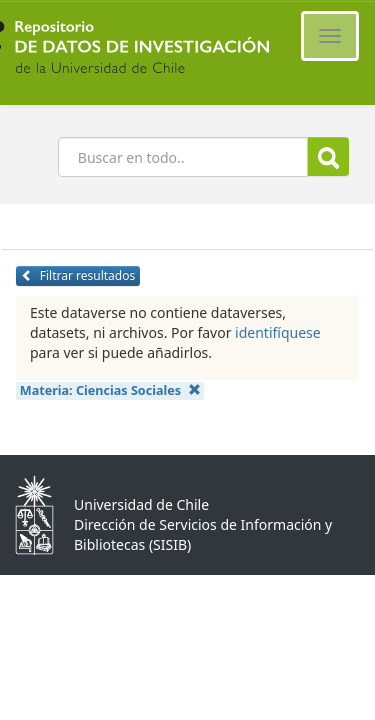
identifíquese (278, 332)
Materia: (110, 390)
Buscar (328, 157)
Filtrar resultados (78, 275)
